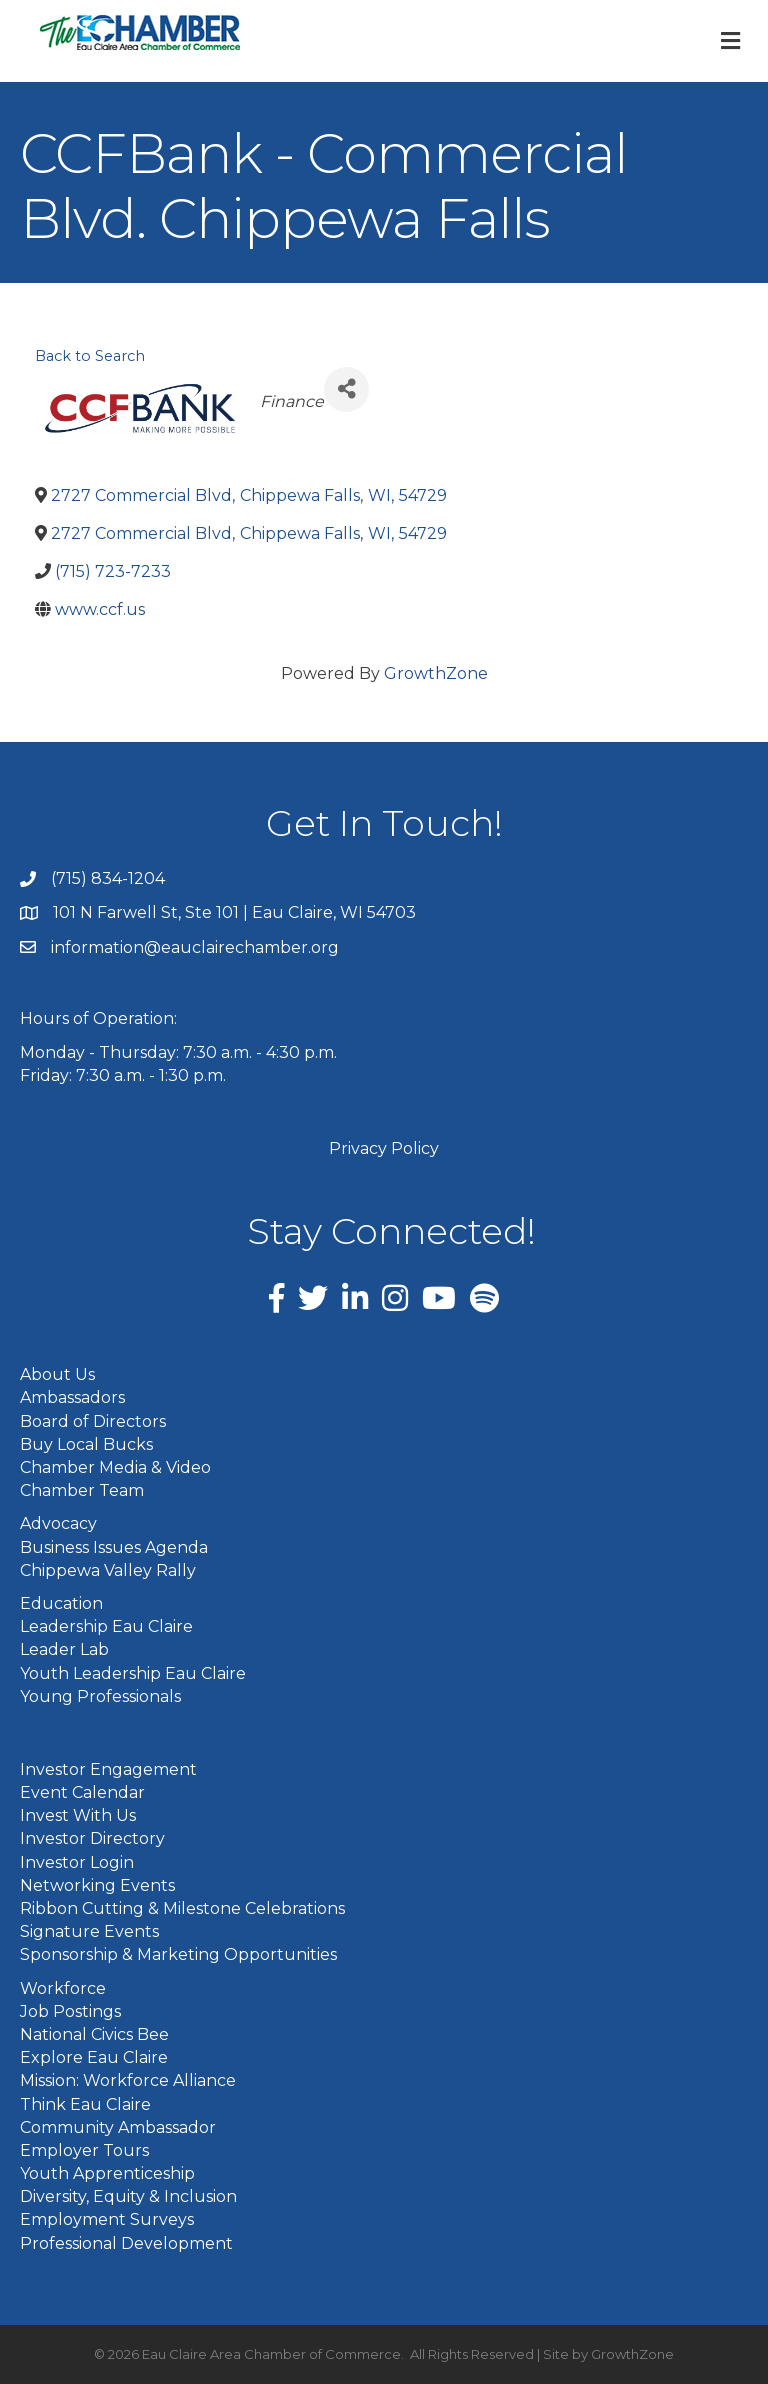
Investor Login (77, 1862)
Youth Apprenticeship (107, 2173)
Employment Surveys (107, 2219)
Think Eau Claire (85, 2104)
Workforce (63, 1988)
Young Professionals (100, 1696)
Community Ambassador (118, 2127)
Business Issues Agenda (114, 1547)
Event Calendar (82, 1792)
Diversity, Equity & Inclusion (128, 2196)
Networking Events (97, 1885)
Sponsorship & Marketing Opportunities (178, 1954)
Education (61, 1603)
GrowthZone (436, 673)
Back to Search (90, 356)
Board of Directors (93, 1421)
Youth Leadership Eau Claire (133, 1673)
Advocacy (58, 1523)
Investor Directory (92, 1838)
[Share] (346, 389)
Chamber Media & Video (115, 1467)
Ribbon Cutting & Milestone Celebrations (182, 1908)
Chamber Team (82, 1490)
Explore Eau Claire (94, 2057)
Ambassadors (72, 1397)
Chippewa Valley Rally (108, 1570)
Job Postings (70, 2011)
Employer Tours (84, 2150)
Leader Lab (64, 1649)
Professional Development (126, 2243)
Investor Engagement (108, 1769)
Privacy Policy (384, 1148)
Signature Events (89, 1931)
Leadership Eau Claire (106, 1626)
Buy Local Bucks (86, 1444)
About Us (57, 1374)
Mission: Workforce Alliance (128, 2080)
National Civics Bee (94, 2034)
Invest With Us (78, 1815)
